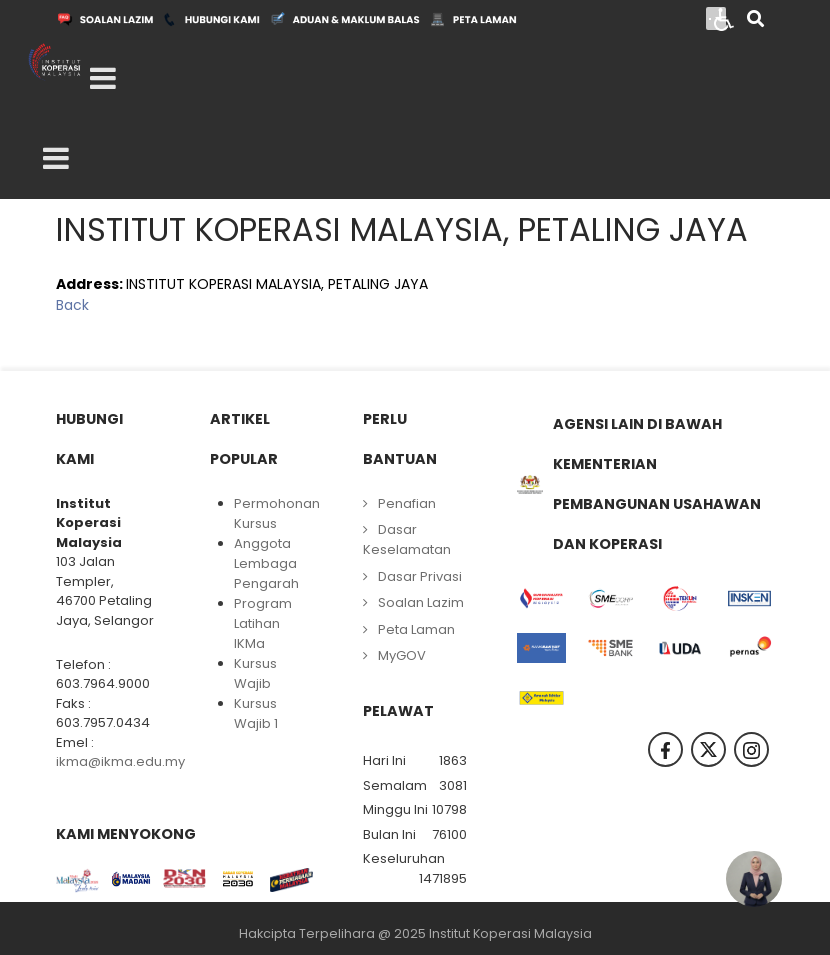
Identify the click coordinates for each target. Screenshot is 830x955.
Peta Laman (416, 629)
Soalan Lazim (421, 602)
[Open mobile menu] (103, 79)
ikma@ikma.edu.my (120, 761)
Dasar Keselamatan (407, 539)
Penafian (407, 503)
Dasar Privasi (420, 576)
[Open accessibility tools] (724, 18)
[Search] (755, 20)
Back (72, 305)
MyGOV (402, 655)
